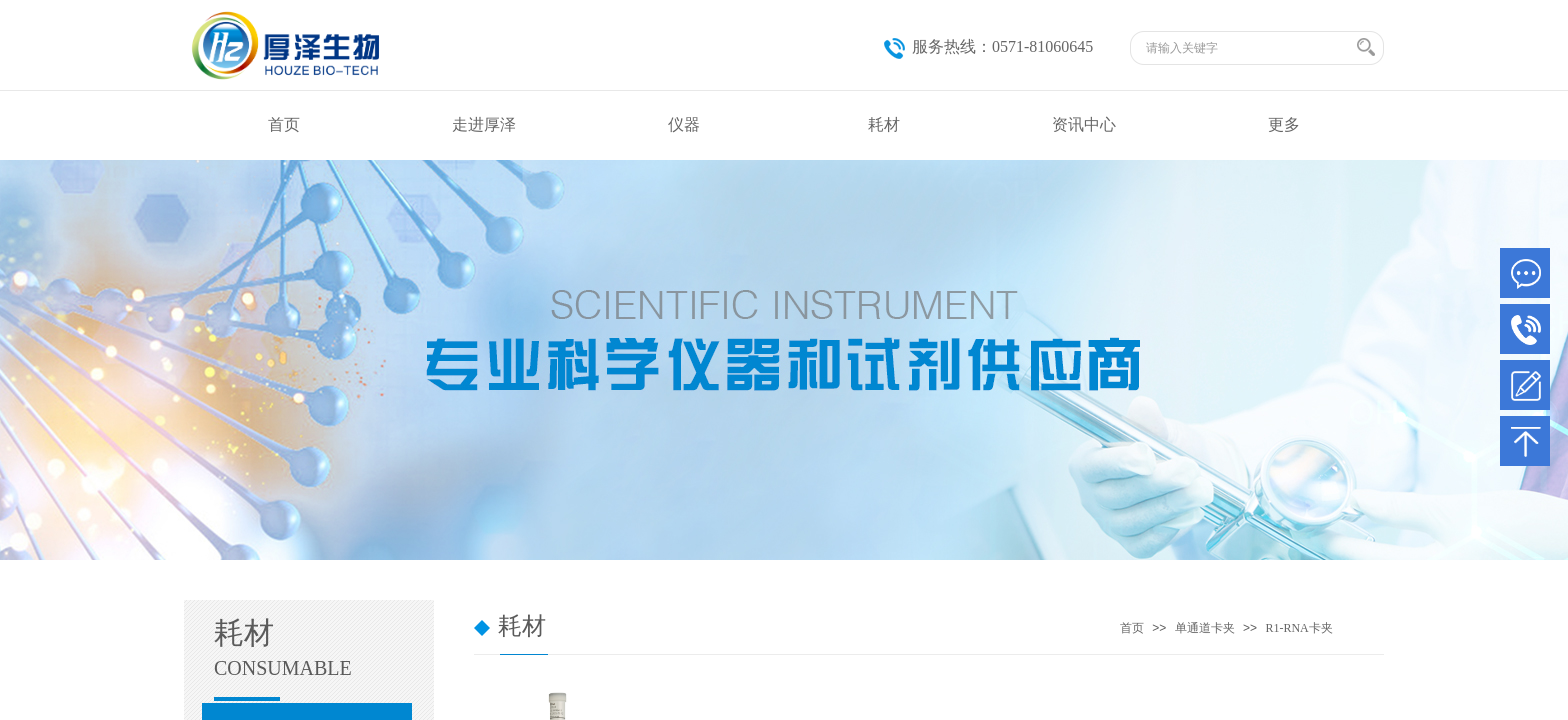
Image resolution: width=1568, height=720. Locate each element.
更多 (1284, 124)
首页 (284, 124)
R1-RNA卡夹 (1298, 628)
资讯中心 (1084, 124)
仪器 (684, 124)
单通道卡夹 (1205, 628)
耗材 (884, 124)
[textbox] (1248, 48)
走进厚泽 (484, 124)
